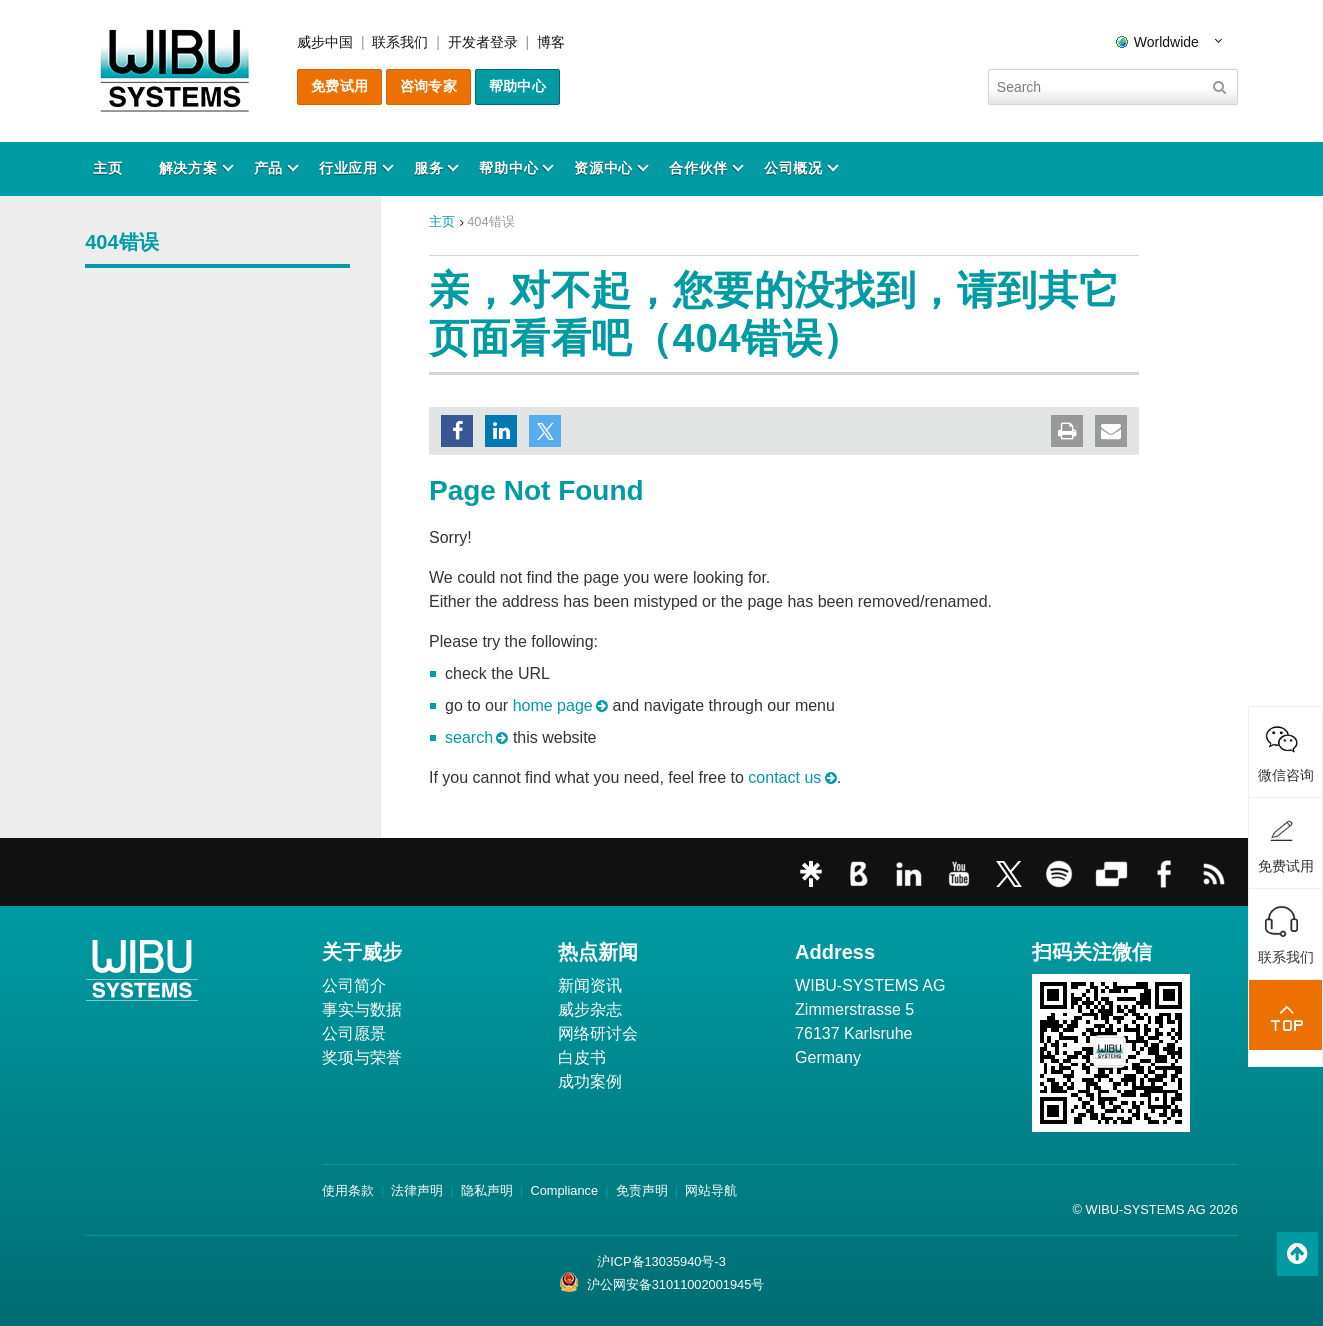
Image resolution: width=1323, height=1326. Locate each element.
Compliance (564, 1190)
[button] (457, 431)
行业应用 (348, 168)
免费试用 (339, 86)
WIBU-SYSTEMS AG (870, 985)
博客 (551, 42)
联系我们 (400, 42)
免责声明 (642, 1190)
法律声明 (417, 1190)
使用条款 (348, 1190)
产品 (268, 168)
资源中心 (603, 168)
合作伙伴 (698, 168)
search (469, 737)
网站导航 (711, 1190)
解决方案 (188, 168)
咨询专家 (428, 86)
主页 (107, 168)
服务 (428, 168)
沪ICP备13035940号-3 (661, 1261)
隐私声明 (487, 1190)
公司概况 (793, 168)
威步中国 (325, 42)
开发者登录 (483, 42)
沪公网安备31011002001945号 (662, 1282)
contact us (784, 777)
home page (553, 705)
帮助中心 (517, 86)
